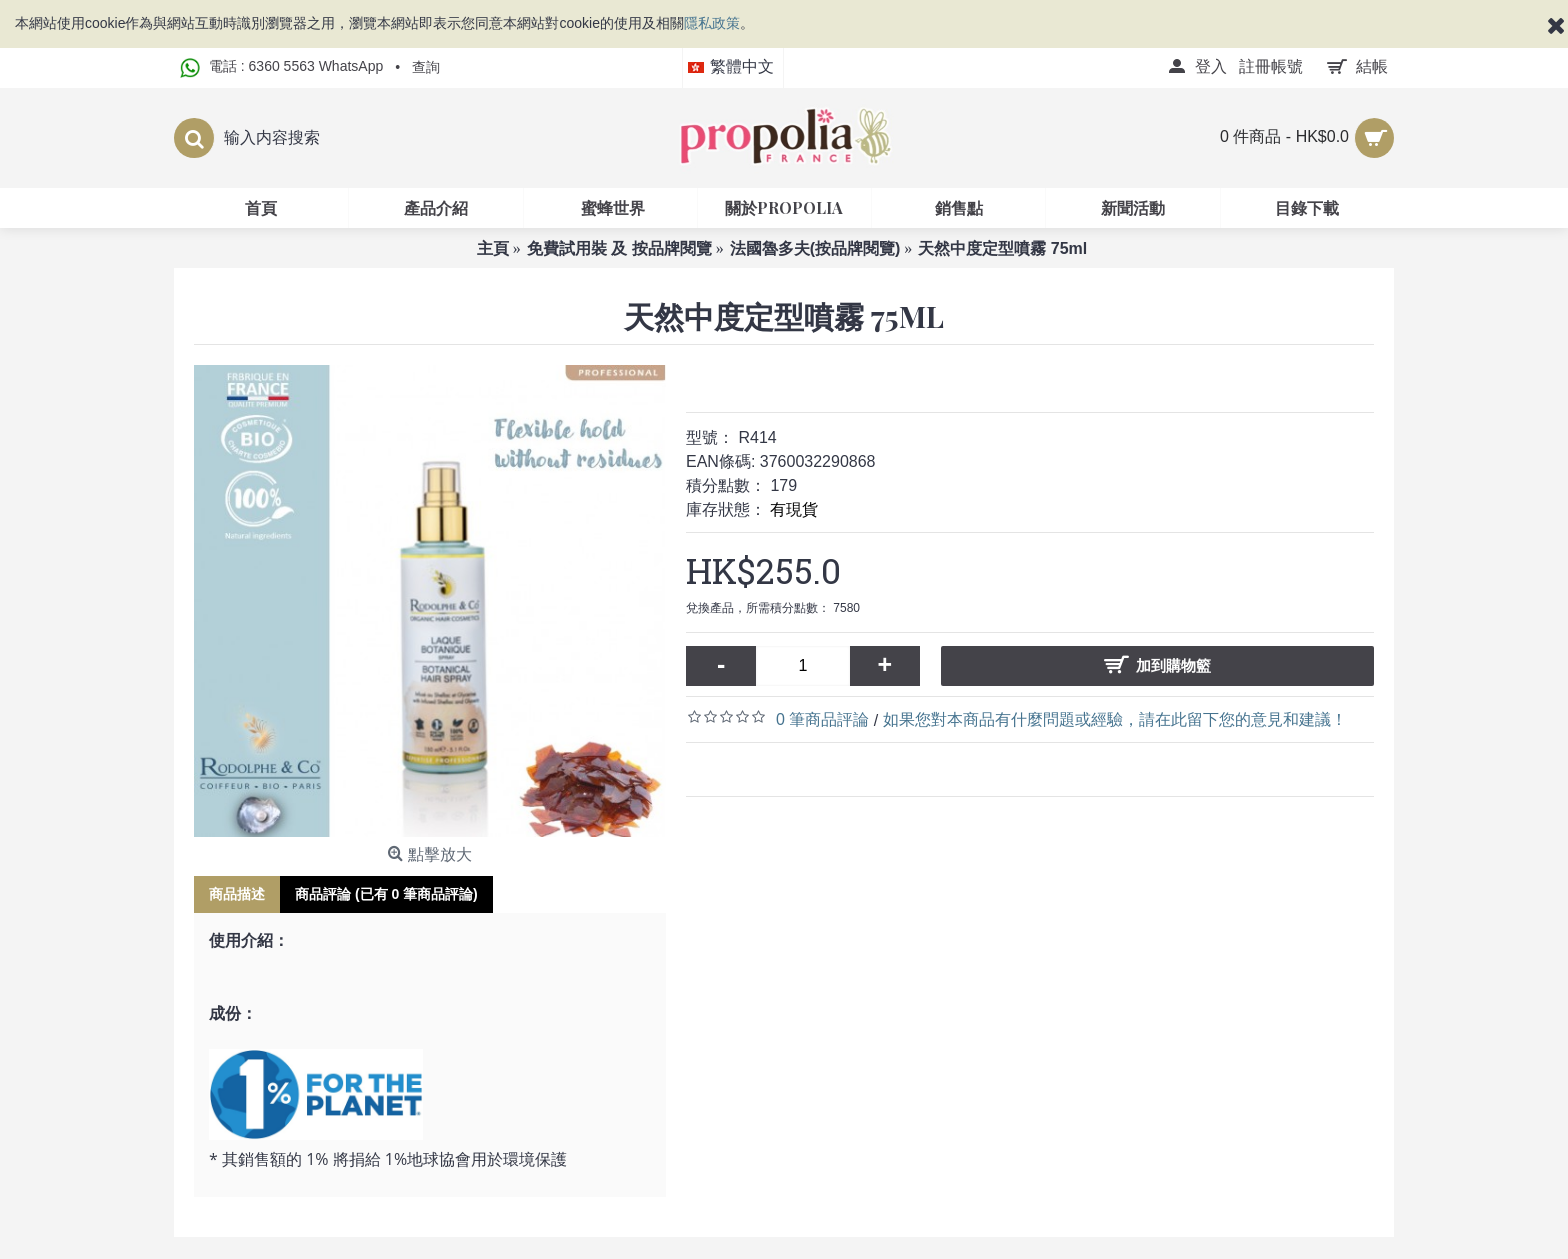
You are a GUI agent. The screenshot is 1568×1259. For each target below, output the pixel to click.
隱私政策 (712, 23)
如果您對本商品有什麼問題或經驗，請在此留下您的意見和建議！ (1115, 719)
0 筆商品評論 (822, 719)
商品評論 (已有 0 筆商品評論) (386, 894)
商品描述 (237, 894)
